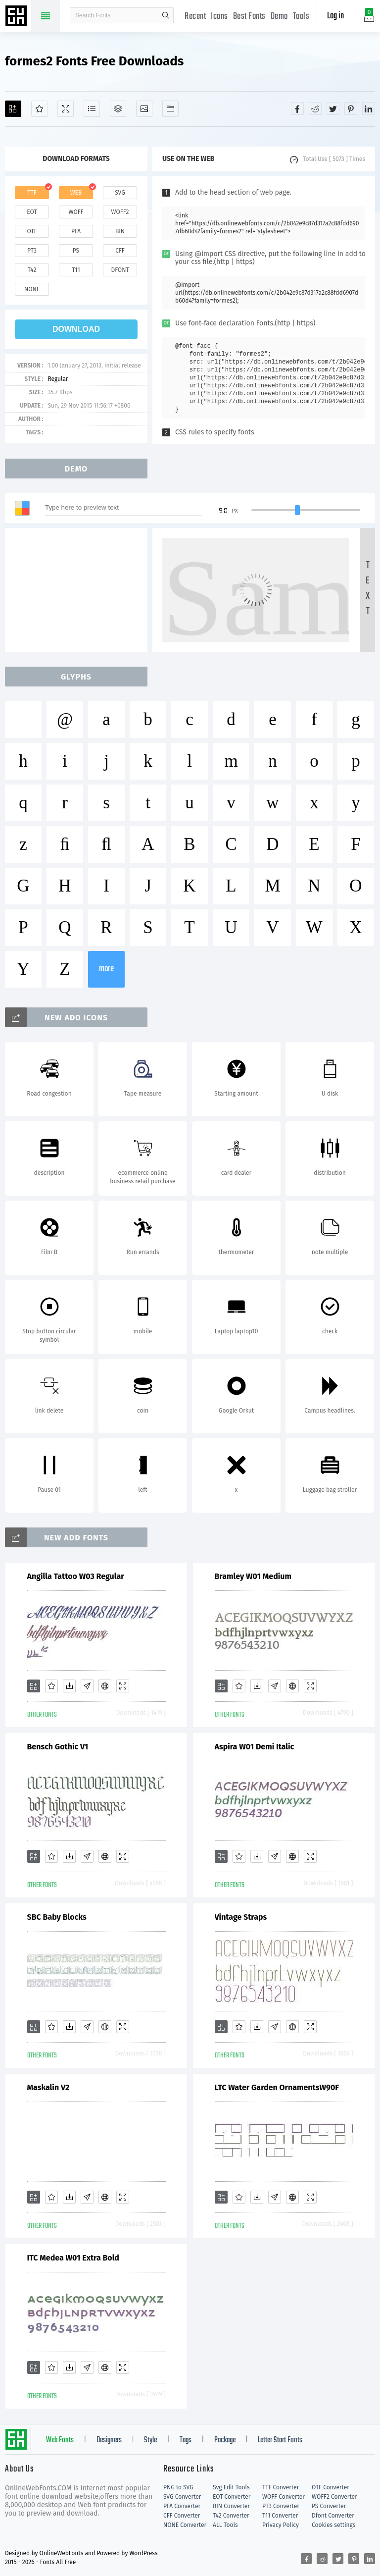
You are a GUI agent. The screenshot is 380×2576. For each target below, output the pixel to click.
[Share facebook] (297, 108)
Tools (301, 16)
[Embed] (104, 1686)
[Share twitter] (333, 108)
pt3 (32, 250)
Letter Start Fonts (280, 2440)
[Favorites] (39, 109)
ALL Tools (225, 2525)
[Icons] (144, 109)
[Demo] (65, 109)
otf (32, 231)
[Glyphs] (92, 109)
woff (75, 212)
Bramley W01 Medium (253, 1576)
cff (120, 250)
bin (120, 231)
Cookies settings (333, 2525)
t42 (32, 269)
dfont (120, 269)
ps (76, 250)
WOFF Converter (283, 2496)
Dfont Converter (333, 2515)
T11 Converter (280, 2515)
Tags (185, 2440)
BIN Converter (231, 2506)
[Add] (13, 109)
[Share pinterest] (350, 108)
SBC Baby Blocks (57, 1917)
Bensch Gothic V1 (58, 1746)
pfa (76, 231)
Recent (195, 16)
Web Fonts (60, 2440)
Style (150, 2440)
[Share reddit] (315, 108)
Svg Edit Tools (231, 2487)
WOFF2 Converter (334, 2496)
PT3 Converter (280, 2506)
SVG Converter (182, 2496)
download (76, 329)
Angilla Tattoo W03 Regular (75, 1576)
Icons (219, 16)
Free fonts (17, 17)
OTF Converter (330, 2487)
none (32, 289)
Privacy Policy (280, 2525)
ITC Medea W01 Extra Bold (73, 2257)
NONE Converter (184, 2525)
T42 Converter (231, 2515)
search (165, 15)
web (76, 192)
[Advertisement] (79, 590)
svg (120, 192)
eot (32, 212)
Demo (279, 16)
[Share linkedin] (368, 108)
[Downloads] (69, 1686)
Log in (335, 16)
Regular (58, 378)
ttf (31, 192)
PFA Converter (181, 2506)
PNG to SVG (178, 2487)
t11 (76, 269)
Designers (109, 2440)
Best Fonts (249, 16)
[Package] (118, 109)
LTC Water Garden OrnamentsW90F (277, 2087)
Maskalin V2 (48, 2087)
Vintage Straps (241, 1917)
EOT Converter (231, 2496)
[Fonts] (170, 109)
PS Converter (329, 2506)
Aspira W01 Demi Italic (254, 1746)
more (106, 969)
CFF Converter (181, 2515)
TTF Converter (280, 2487)
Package (225, 2440)
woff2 (120, 212)
